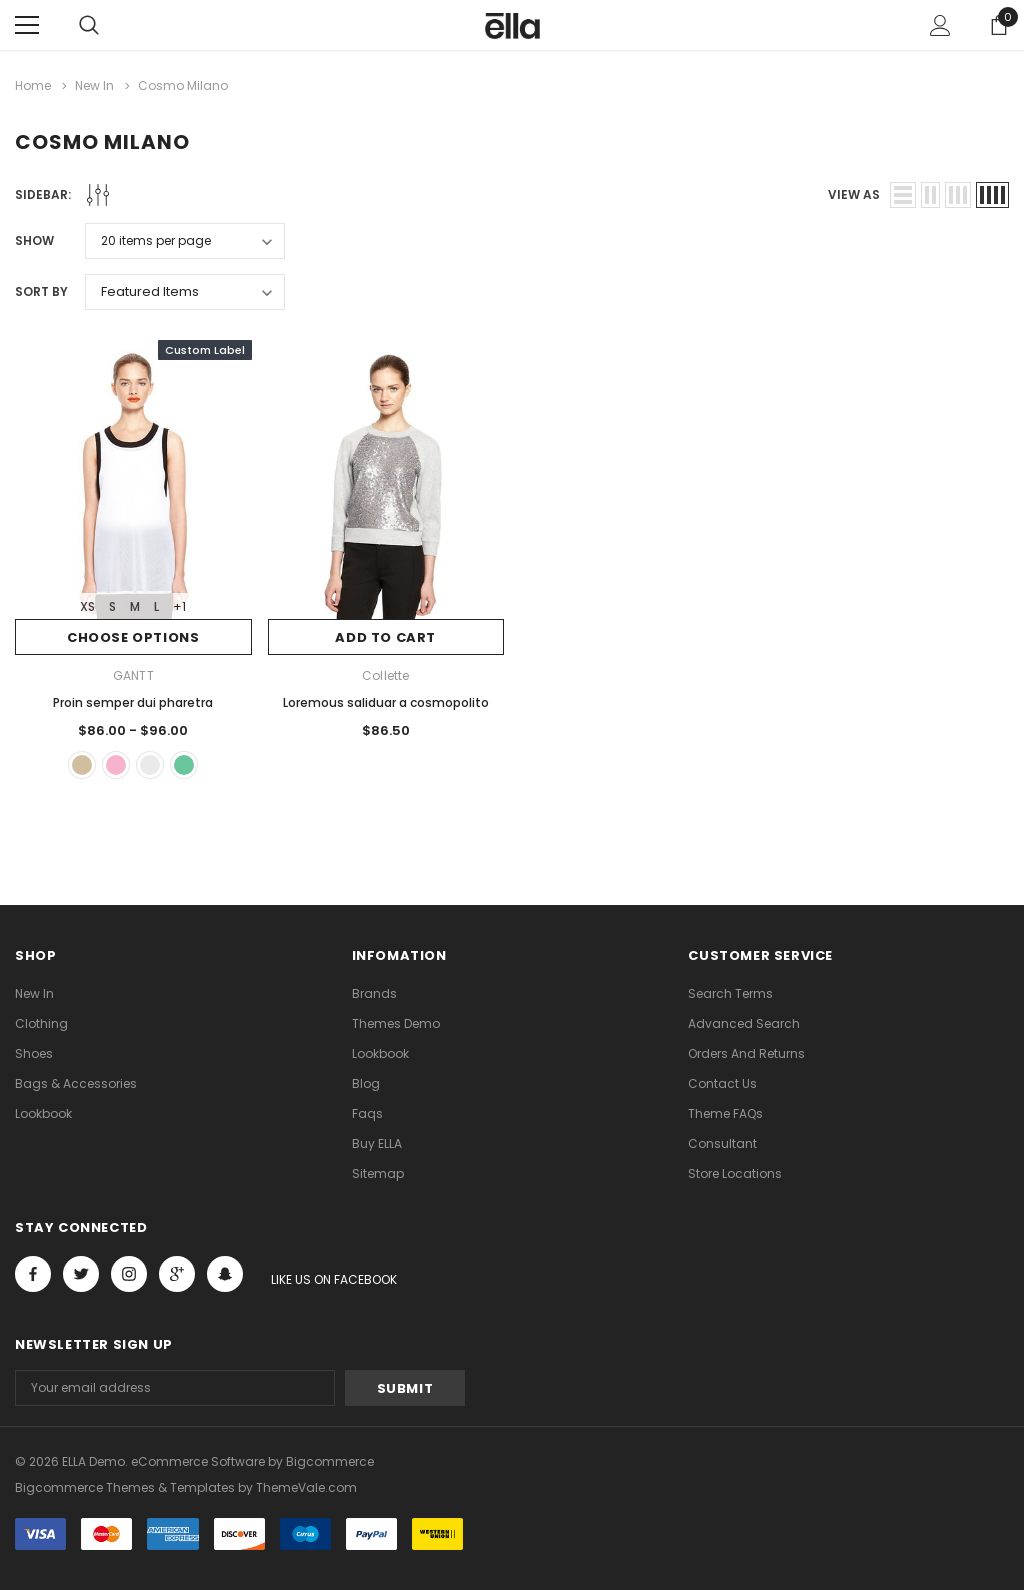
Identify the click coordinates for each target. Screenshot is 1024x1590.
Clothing (41, 1023)
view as (854, 194)
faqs (367, 1113)
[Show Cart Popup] (999, 25)
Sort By (41, 291)
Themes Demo (396, 1023)
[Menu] (27, 25)
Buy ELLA (377, 1143)
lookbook (43, 1113)
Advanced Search (744, 1023)
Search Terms (730, 993)
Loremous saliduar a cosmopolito (386, 702)
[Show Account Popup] (940, 25)
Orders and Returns (746, 1053)
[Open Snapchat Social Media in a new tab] (225, 1274)
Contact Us (722, 1083)
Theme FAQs (725, 1113)
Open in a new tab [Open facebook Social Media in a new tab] (33, 1274)
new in (34, 993)
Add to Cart (385, 637)
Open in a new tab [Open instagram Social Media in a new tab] (129, 1274)
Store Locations (735, 1173)
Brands (374, 993)
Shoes (34, 1053)
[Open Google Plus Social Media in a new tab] (177, 1274)
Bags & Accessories (76, 1083)
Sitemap (378, 1173)
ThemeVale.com (306, 1487)
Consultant (722, 1143)
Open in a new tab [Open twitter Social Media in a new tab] (81, 1274)
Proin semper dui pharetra (133, 702)
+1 (179, 606)
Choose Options (133, 637)
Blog (366, 1083)
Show (34, 240)
